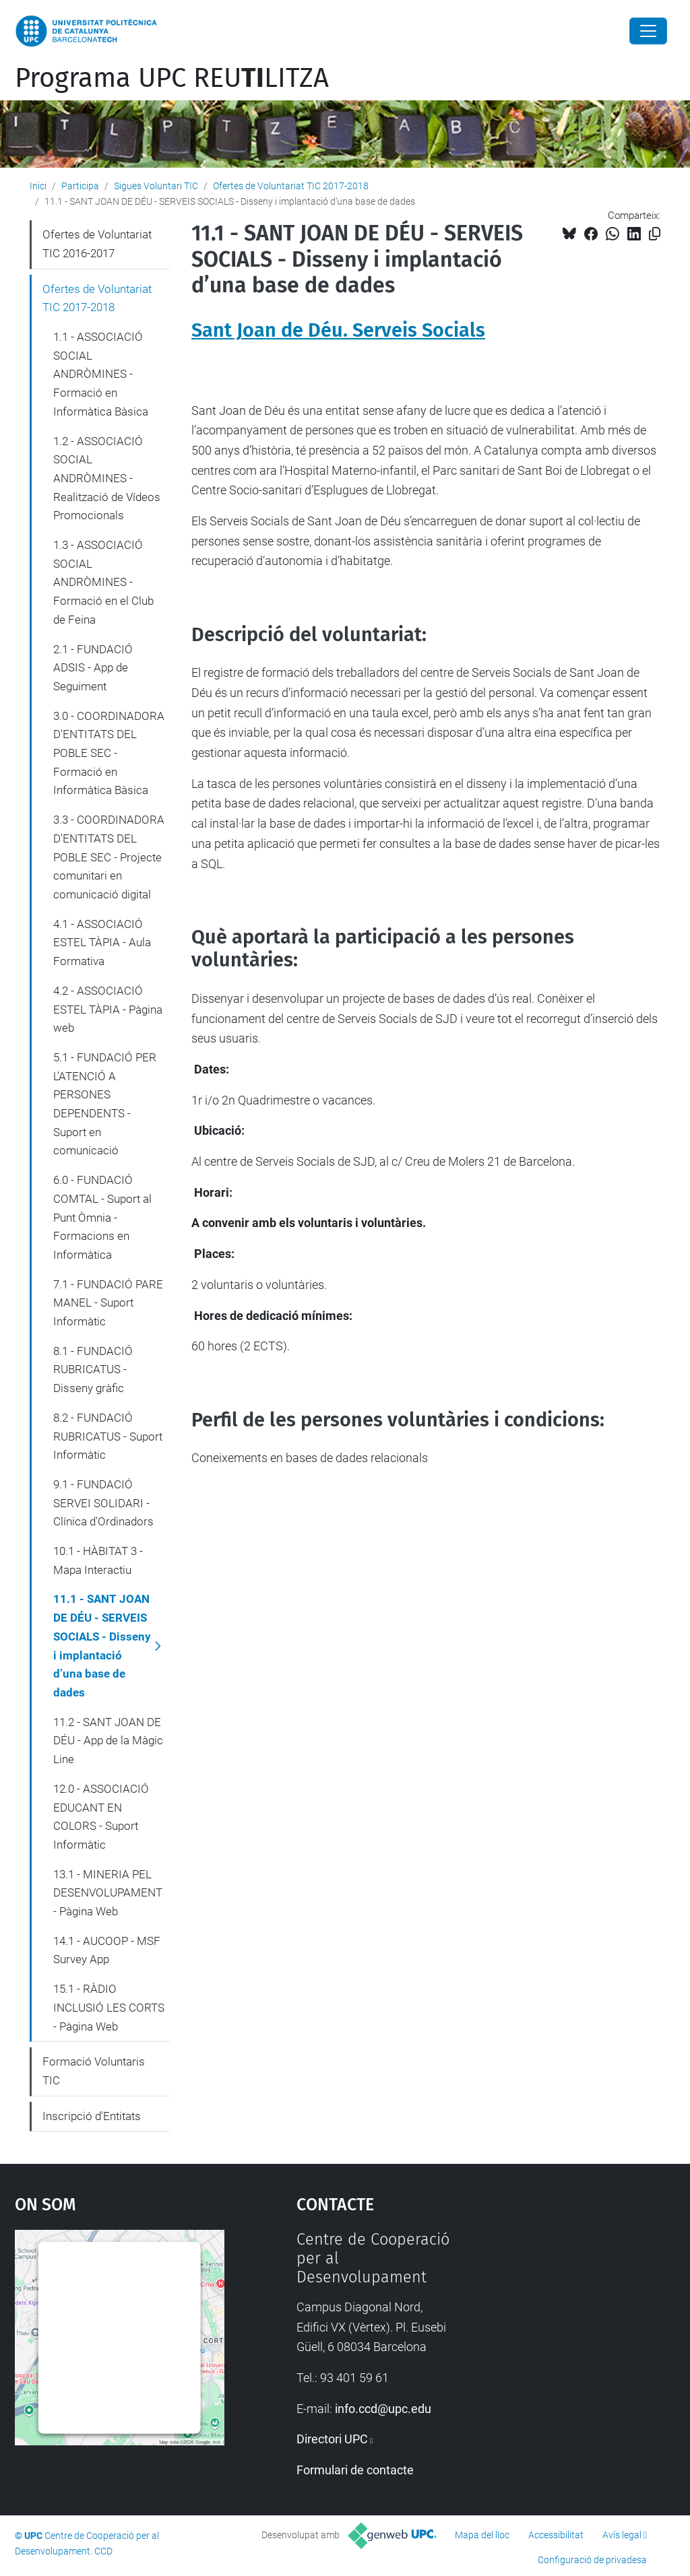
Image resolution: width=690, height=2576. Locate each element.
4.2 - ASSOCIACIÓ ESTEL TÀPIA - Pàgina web (107, 1009)
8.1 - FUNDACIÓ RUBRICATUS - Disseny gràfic (93, 1369)
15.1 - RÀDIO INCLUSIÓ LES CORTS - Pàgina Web (108, 2007)
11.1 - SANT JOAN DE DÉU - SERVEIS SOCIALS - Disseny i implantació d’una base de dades (102, 1645)
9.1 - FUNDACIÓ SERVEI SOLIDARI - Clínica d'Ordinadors (103, 1503)
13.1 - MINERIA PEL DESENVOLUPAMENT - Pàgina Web (107, 1893)
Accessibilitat (556, 2535)
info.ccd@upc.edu (383, 2409)
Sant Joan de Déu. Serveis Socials (338, 330)
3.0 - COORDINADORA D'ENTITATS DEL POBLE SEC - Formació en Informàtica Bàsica (108, 753)
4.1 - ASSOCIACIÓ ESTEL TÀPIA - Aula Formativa (102, 942)
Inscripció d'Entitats (91, 2116)
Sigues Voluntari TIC (156, 185)
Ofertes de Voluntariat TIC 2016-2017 (97, 244)
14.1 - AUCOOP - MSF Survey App (106, 1950)
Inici (38, 185)
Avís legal (621, 2535)
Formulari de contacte (355, 2470)
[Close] (648, 31)
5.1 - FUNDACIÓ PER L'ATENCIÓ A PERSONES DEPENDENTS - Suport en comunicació (104, 1104)
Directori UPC (332, 2439)
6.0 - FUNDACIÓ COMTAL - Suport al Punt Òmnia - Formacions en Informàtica (102, 1217)
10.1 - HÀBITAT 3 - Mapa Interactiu (98, 1560)
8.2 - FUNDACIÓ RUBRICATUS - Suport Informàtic (107, 1436)
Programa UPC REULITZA (172, 78)
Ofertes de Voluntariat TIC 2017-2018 (291, 185)
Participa (80, 185)
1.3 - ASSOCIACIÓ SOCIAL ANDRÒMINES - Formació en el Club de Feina (103, 582)
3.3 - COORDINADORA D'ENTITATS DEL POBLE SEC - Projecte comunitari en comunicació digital (108, 857)
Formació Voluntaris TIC (93, 2071)
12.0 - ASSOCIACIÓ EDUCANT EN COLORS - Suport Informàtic (101, 1816)
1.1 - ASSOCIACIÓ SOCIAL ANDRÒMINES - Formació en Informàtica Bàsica (100, 374)
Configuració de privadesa (592, 2559)
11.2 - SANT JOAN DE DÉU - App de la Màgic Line (108, 1740)
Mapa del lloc (482, 2535)
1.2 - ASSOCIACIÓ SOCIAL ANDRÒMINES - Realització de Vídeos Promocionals (106, 478)
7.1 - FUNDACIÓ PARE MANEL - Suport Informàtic (108, 1303)
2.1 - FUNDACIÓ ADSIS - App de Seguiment (93, 667)
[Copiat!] (654, 234)
